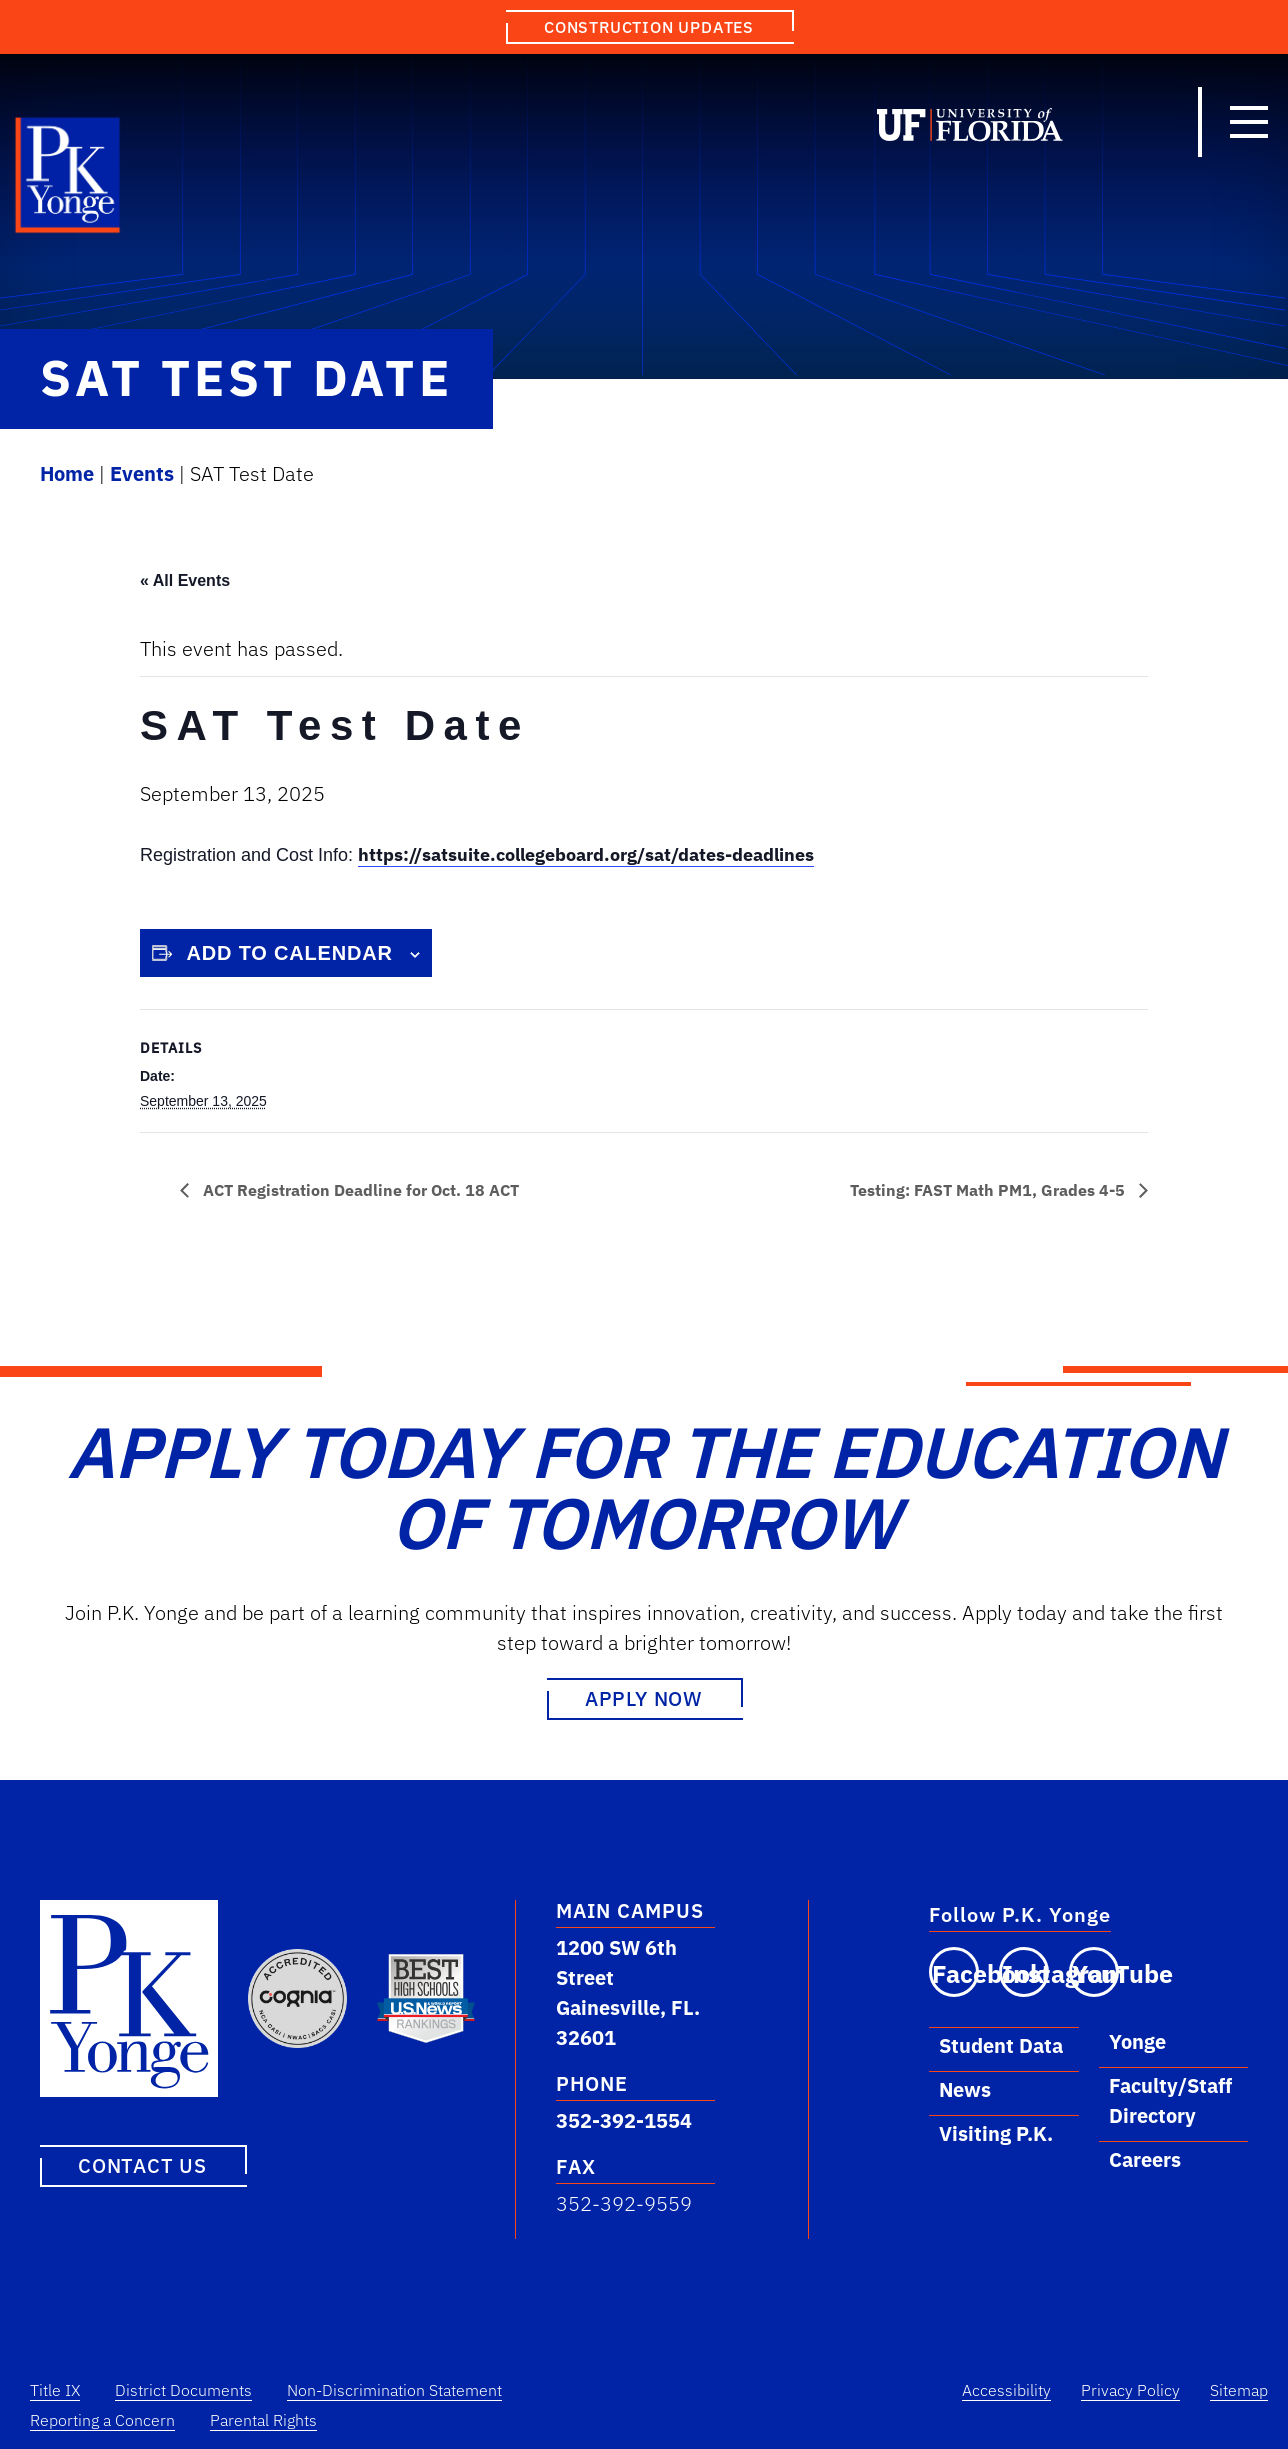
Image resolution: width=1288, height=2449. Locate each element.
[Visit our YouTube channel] (1094, 1972)
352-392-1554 (624, 2120)
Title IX (55, 2390)
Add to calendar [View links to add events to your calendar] (290, 953)
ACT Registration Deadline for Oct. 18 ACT (359, 1190)
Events (142, 473)
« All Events (185, 580)
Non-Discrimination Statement (394, 2390)
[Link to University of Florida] (970, 129)
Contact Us (142, 2164)
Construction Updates (649, 27)
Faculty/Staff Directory (1170, 2100)
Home (67, 473)
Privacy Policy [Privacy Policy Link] (1130, 2390)
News (965, 2089)
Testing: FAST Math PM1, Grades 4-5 (989, 1190)
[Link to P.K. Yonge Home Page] (68, 180)
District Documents (183, 2390)
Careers (1145, 2159)
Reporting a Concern (102, 2420)
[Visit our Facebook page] (954, 1972)
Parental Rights (263, 2420)
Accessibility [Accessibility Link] (1006, 2390)
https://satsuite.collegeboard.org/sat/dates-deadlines (586, 854)
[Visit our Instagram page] (1024, 1972)
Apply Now (644, 1698)
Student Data (1001, 2045)
